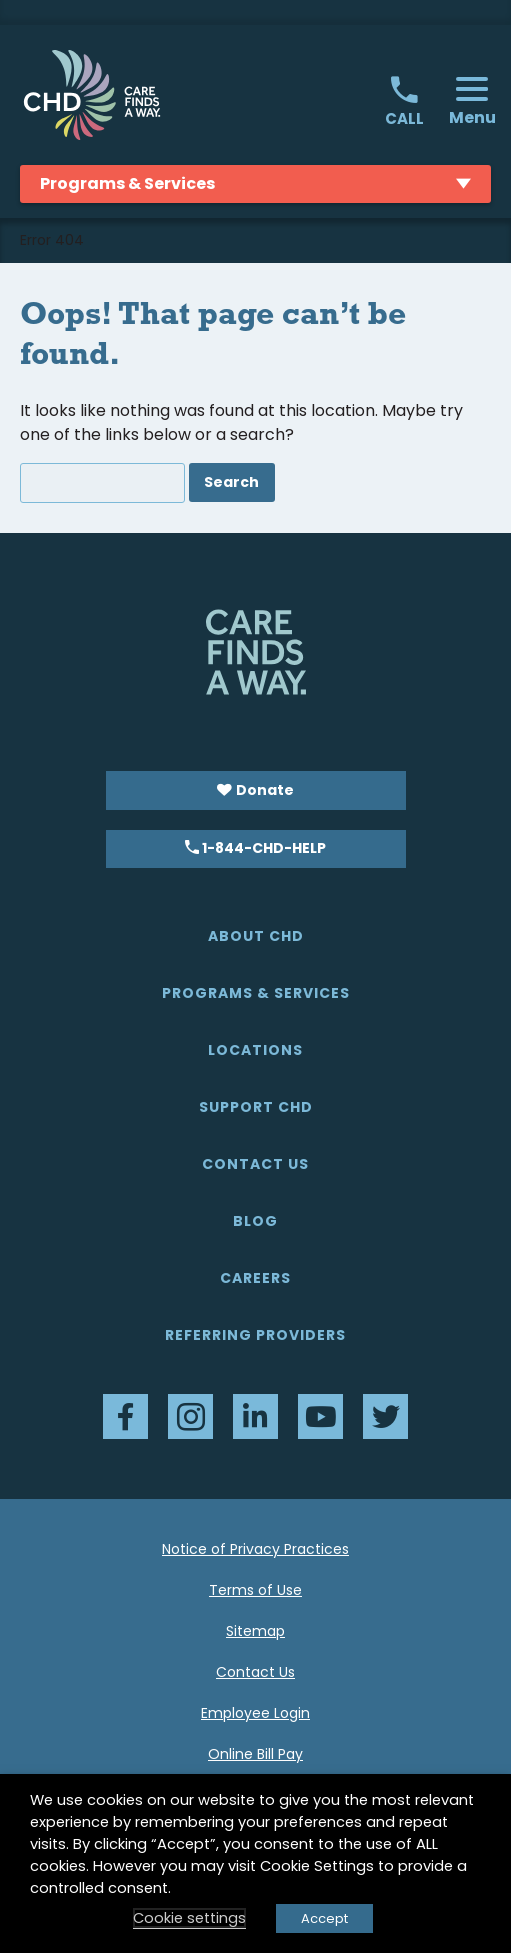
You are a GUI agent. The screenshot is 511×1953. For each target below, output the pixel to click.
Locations (255, 1050)
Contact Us (255, 1164)
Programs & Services (256, 993)
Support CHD (256, 1107)
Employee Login (255, 1713)
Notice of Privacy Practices (255, 1549)
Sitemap (255, 1631)
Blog (255, 1221)
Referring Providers (255, 1335)
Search (231, 482)
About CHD (256, 936)
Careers (255, 1278)
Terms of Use (255, 1590)
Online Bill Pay (255, 1754)
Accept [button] (324, 1918)
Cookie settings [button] (189, 1918)
